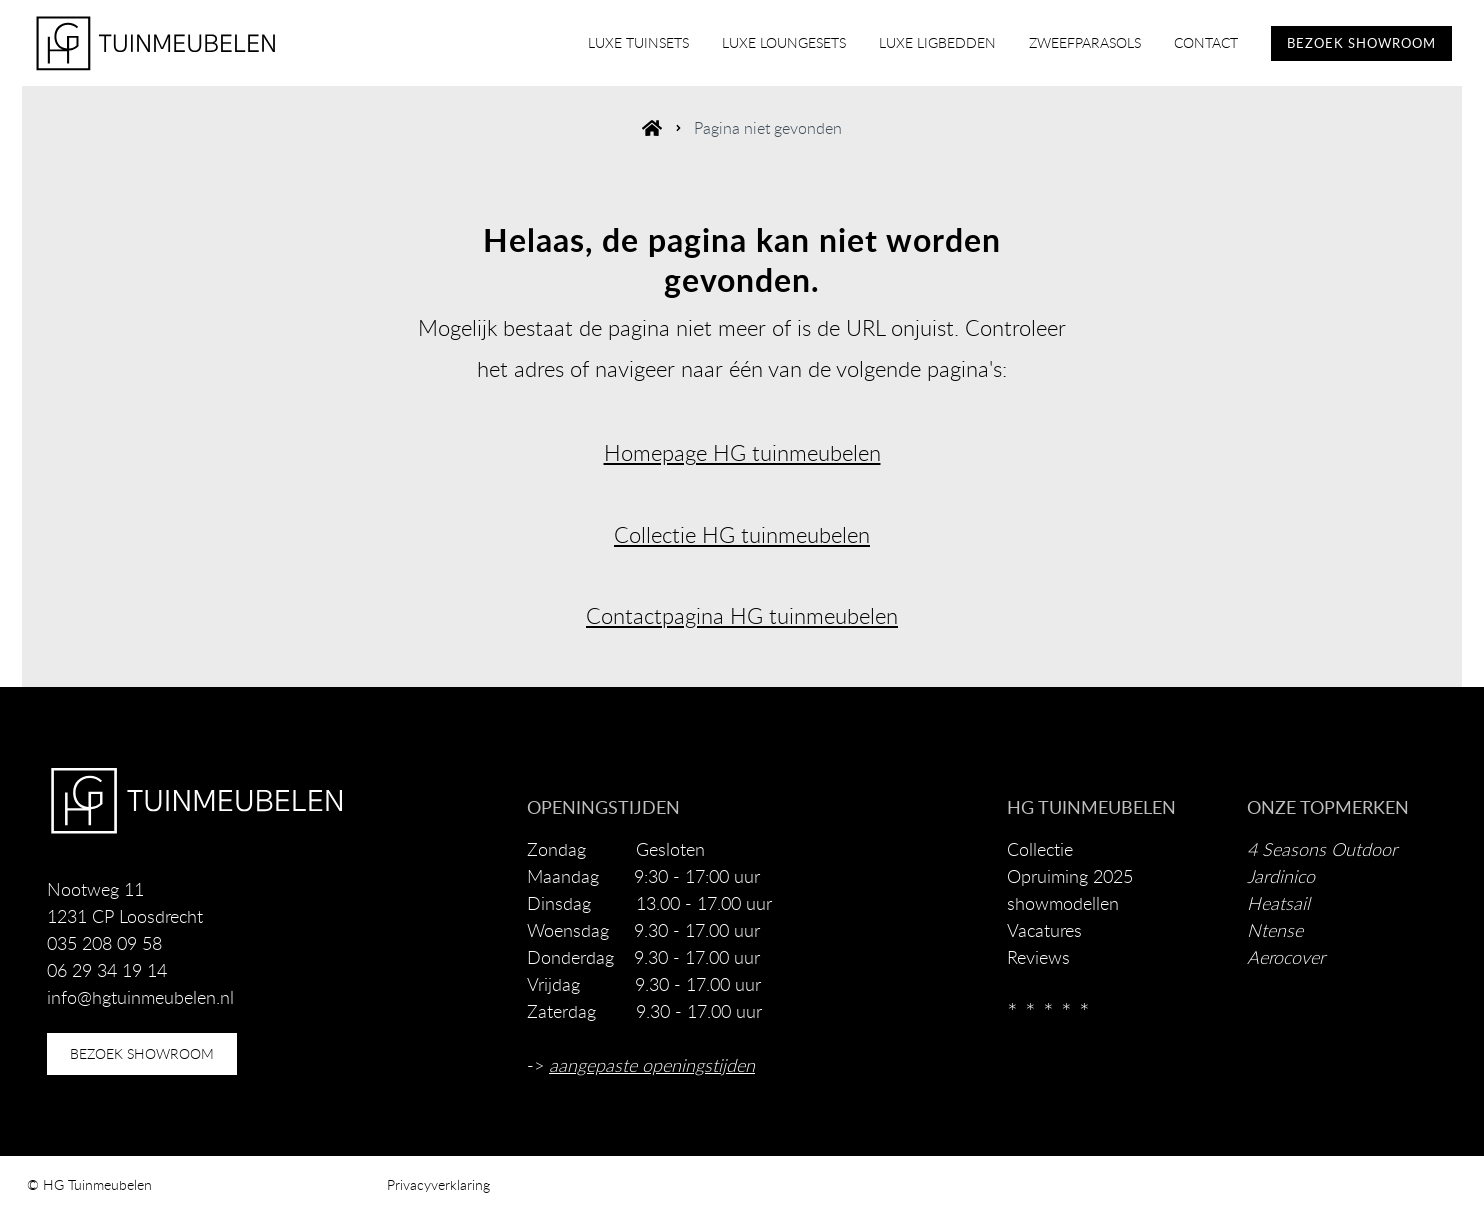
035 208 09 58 (104, 943)
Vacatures (1044, 930)
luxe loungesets (784, 42)
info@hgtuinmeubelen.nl (140, 997)
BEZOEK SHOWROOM (1361, 43)
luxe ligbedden (937, 42)
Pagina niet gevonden (768, 128)
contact (1206, 42)
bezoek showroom (142, 1053)
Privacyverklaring (438, 1184)
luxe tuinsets (638, 42)
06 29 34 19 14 (107, 970)
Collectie (1040, 849)
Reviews (1038, 957)
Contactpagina (655, 615)
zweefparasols (1085, 42)
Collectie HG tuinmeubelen (742, 534)
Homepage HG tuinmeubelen (742, 452)
